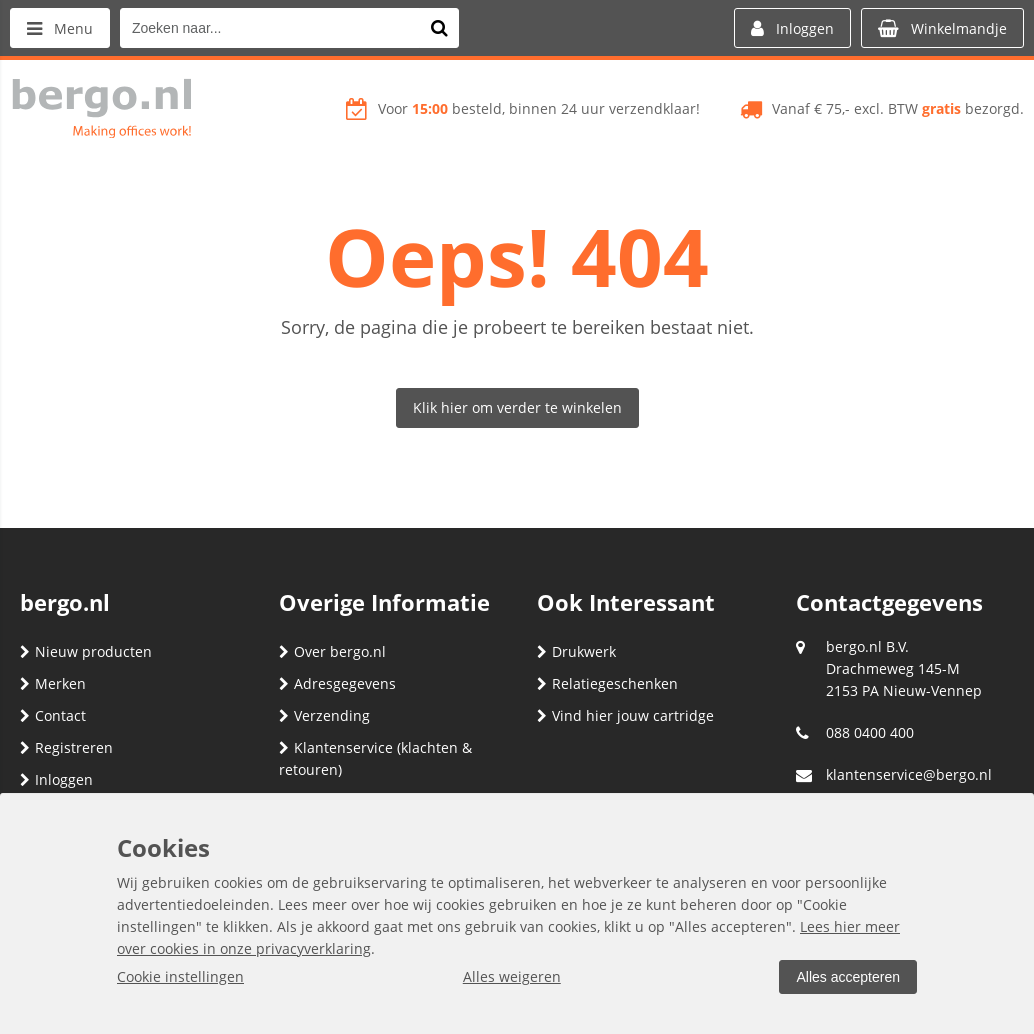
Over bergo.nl (332, 651)
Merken (53, 683)
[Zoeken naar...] (439, 28)
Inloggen (56, 779)
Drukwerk (576, 651)
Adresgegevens (337, 683)
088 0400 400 (870, 732)
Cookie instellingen (180, 976)
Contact (53, 715)
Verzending (324, 715)
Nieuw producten (86, 651)
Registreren (66, 747)
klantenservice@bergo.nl (909, 774)
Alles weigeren (512, 976)
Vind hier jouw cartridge (625, 715)
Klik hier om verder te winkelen (517, 407)
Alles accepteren (848, 977)
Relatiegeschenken (607, 683)
